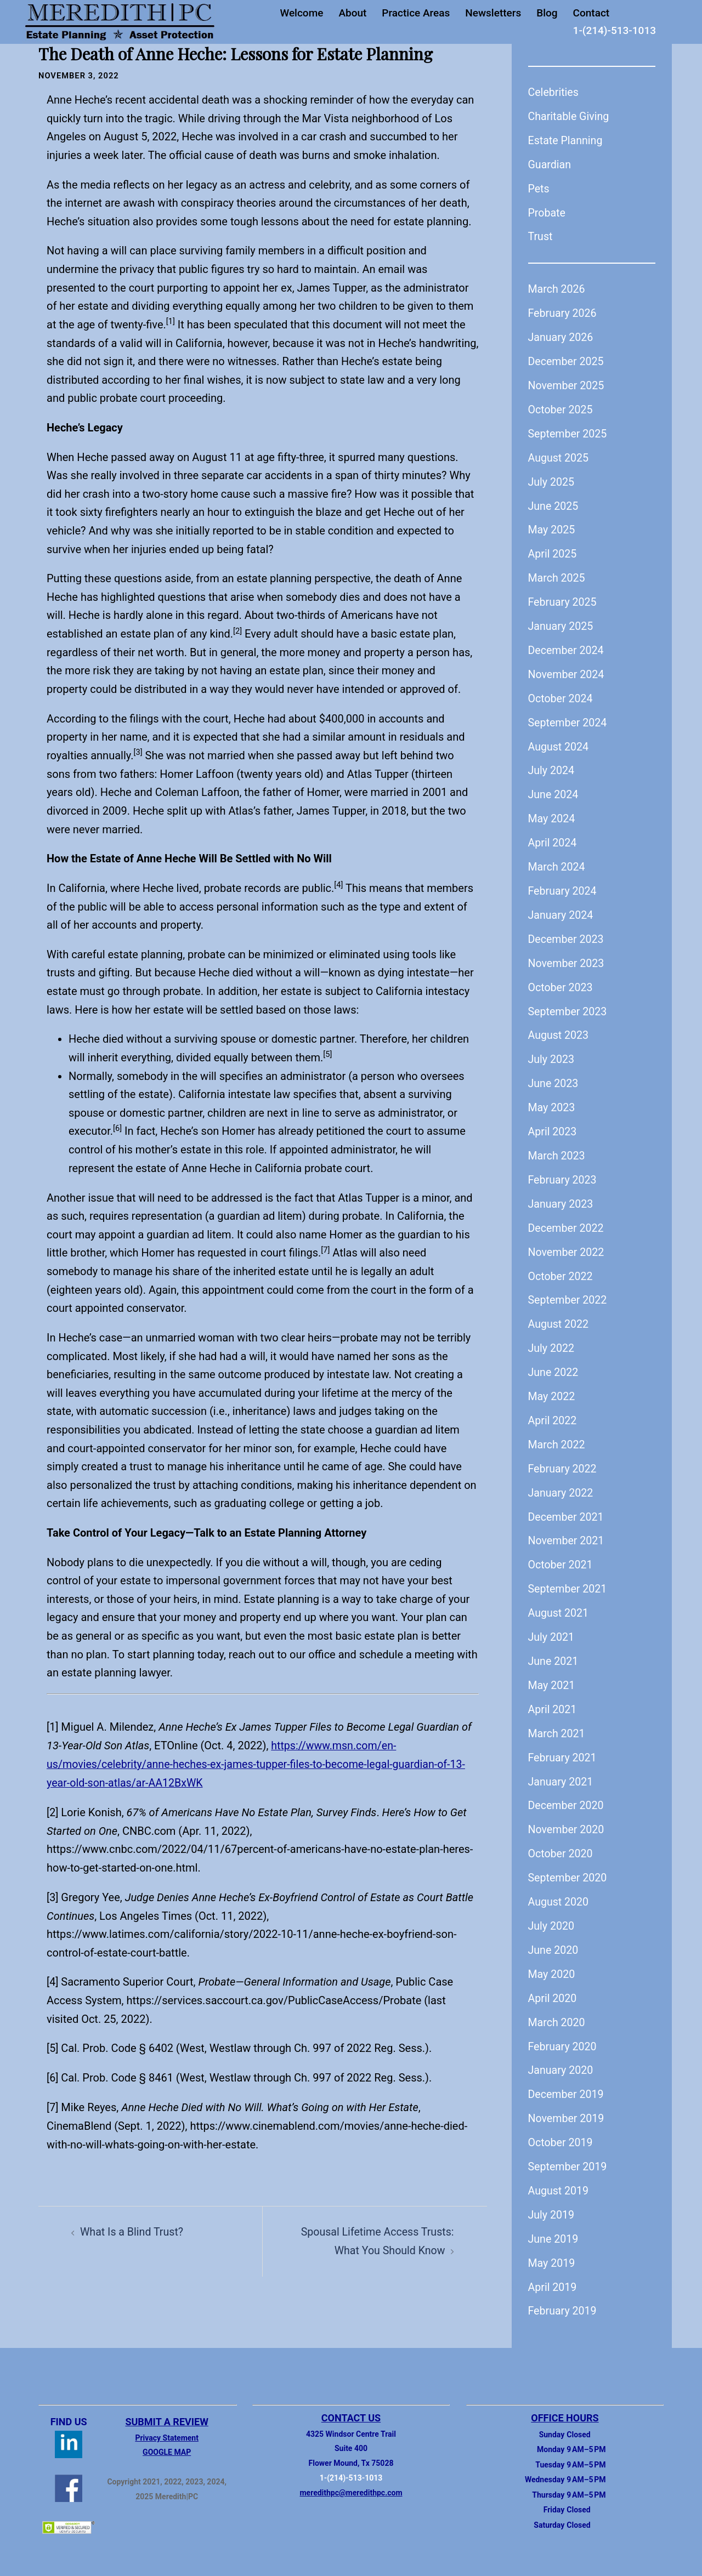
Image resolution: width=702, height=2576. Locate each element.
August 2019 (559, 2175)
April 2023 (553, 1124)
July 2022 (551, 1339)
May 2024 (552, 813)
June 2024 (554, 790)
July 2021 (551, 1626)
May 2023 (552, 1100)
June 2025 (554, 503)
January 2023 (561, 1196)
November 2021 (567, 1530)
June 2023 (554, 1076)
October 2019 (561, 2128)
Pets (539, 187)
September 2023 (568, 1004)
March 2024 (557, 861)
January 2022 (561, 1482)
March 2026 (557, 287)
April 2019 (553, 2271)
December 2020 (566, 1793)
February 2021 (563, 1745)
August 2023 (559, 1029)
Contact (591, 13)
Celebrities (554, 92)
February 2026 (563, 312)
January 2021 (561, 1769)
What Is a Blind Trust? (132, 2229)
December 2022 (566, 1219)
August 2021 (559, 1602)
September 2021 (568, 1578)
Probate (547, 211)
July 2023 (551, 1052)
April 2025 (553, 551)
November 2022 (567, 1243)
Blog (546, 13)
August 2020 (559, 1889)
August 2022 (559, 1315)
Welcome (301, 13)
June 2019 (554, 2223)
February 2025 (563, 598)
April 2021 (553, 1697)
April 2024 (553, 837)
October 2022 (561, 1268)
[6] (53, 2075)
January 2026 (561, 335)
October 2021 (561, 1554)
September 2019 (568, 2151)
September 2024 (568, 718)
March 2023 (557, 1148)
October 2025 (561, 407)
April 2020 (553, 1984)
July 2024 (551, 765)
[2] (53, 1810)
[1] (53, 1725)
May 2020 (552, 1960)
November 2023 (567, 957)
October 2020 (561, 1841)
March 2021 (557, 1721)
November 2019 (567, 2104)
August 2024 (559, 741)
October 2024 (561, 694)
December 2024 (566, 646)
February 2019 (563, 2295)
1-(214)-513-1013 (614, 30)
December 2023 (566, 933)
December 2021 (566, 1506)
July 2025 (551, 479)
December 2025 (566, 359)
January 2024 (561, 909)
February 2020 (563, 2032)
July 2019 (551, 2200)
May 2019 (552, 2247)
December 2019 (566, 2080)
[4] (53, 1979)
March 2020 (557, 2008)
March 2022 (557, 1435)
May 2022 (552, 1387)
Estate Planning (566, 139)
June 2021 (554, 1650)
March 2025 (557, 574)
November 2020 (567, 1817)
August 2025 (559, 455)
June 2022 (554, 1363)
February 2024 (563, 885)
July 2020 (551, 1913)
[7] (53, 2104)
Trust (540, 235)
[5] (53, 2045)
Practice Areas (416, 13)
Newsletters (493, 13)
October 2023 (561, 980)
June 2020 (554, 1936)
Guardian (550, 163)
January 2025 (561, 622)
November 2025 (567, 383)
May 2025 (552, 526)
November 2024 (567, 670)
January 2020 (561, 2056)
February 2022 (563, 1458)
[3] (53, 1895)
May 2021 (552, 1674)
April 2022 (553, 1411)
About (352, 13)
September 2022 (568, 1291)
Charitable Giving (569, 116)
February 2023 (563, 1172)
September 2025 (568, 431)
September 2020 (568, 1865)
